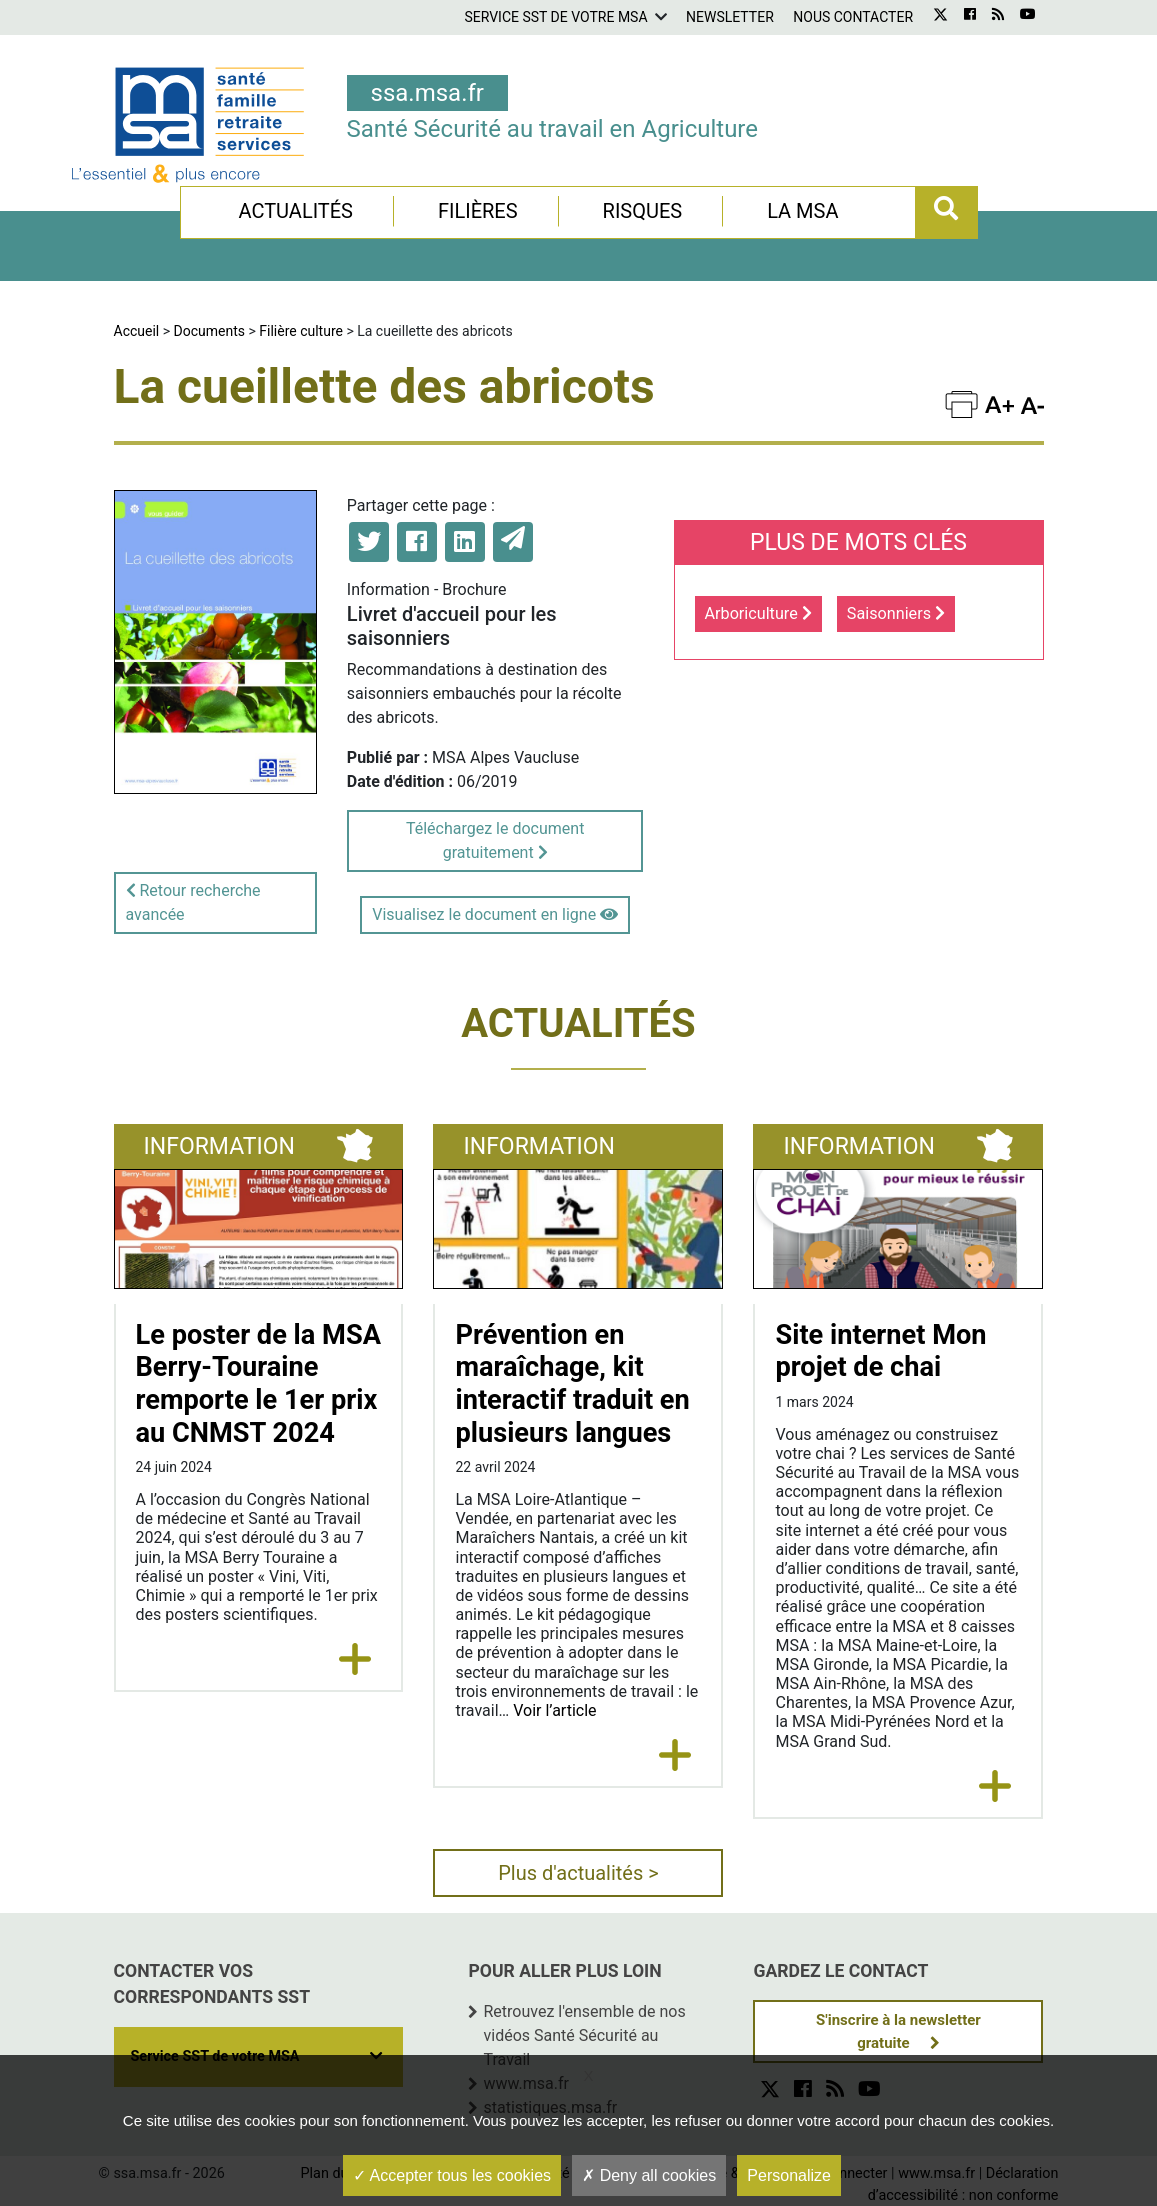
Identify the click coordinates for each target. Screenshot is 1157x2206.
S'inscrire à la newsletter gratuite (898, 2031)
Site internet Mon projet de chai (880, 1351)
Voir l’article (554, 1710)
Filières (478, 211)
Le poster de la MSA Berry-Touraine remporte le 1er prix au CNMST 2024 (258, 1384)
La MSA (802, 211)
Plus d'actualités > (578, 1873)
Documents (209, 331)
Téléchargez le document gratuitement (495, 840)
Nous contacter (853, 17)
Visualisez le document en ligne (495, 914)
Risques (643, 211)
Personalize (789, 2175)
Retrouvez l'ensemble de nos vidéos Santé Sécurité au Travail (584, 2035)
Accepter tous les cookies (452, 2175)
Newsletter (730, 17)
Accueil (137, 331)
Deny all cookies (649, 2175)
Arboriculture (758, 613)
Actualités (295, 211)
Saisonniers (896, 613)
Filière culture (301, 331)
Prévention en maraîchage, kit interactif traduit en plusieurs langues (572, 1384)
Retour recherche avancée (193, 902)
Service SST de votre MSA (555, 17)
